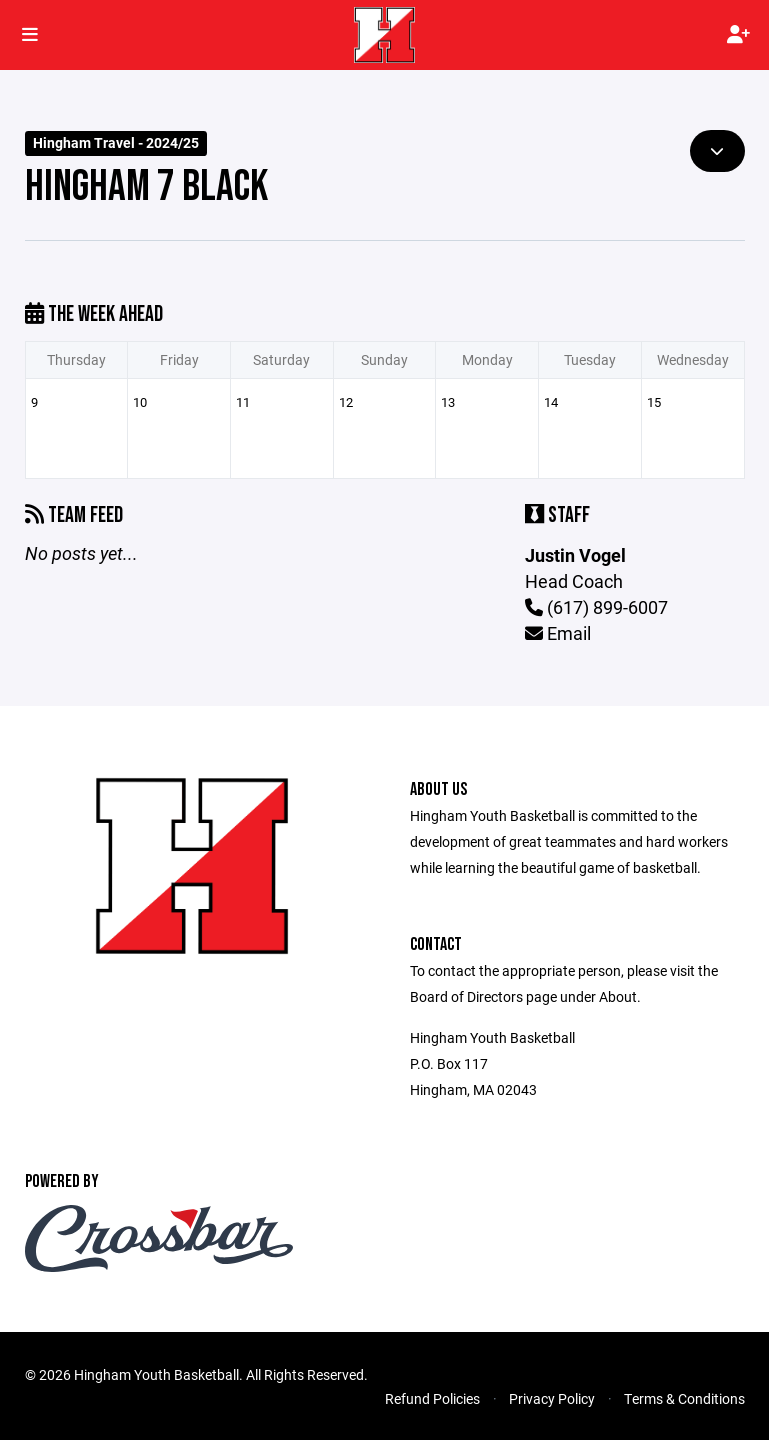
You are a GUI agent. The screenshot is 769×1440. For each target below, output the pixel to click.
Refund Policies (432, 1398)
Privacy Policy (552, 1398)
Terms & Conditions (684, 1398)
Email (558, 633)
